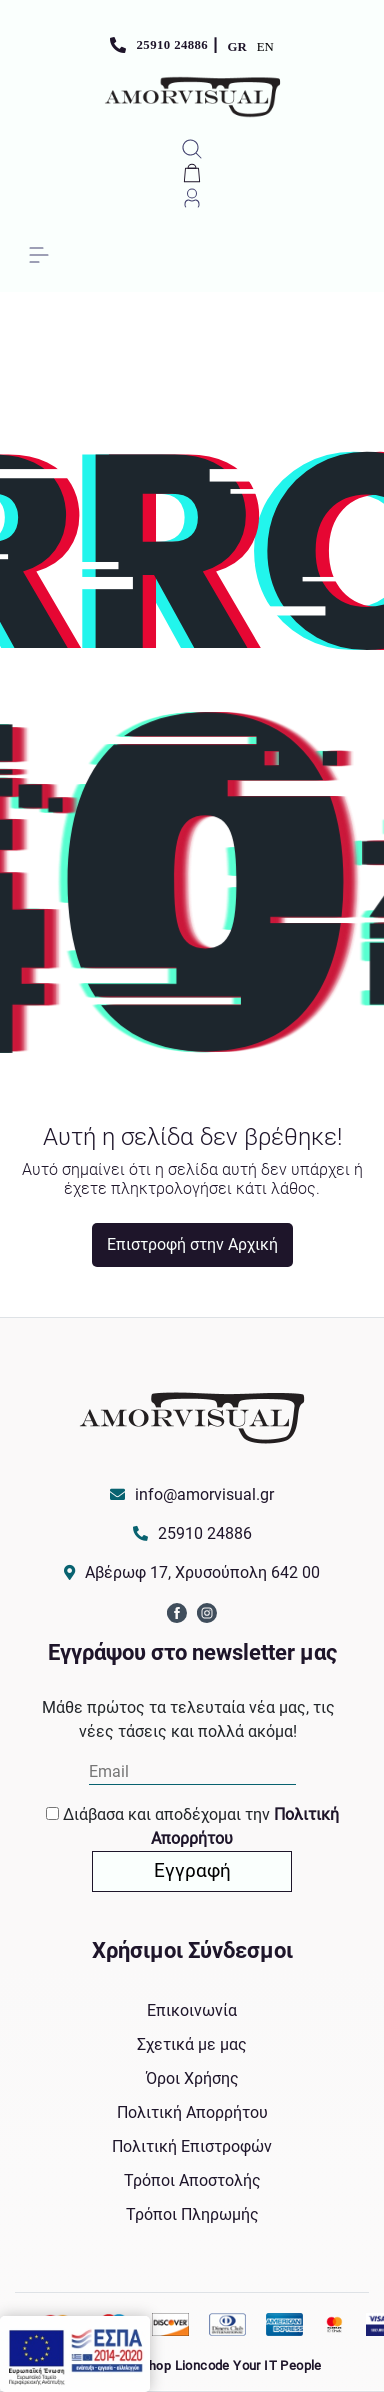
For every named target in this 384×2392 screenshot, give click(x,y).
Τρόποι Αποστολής (192, 2180)
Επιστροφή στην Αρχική (192, 1244)
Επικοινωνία (192, 2010)
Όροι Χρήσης (192, 2078)
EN (265, 47)
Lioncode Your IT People (248, 2365)
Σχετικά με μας (192, 2044)
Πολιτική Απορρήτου (192, 2112)
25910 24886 (173, 45)
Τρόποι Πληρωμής (192, 2214)
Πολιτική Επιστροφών (192, 2146)
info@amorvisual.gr (204, 1494)
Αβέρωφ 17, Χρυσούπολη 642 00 (202, 1572)
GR (237, 47)
